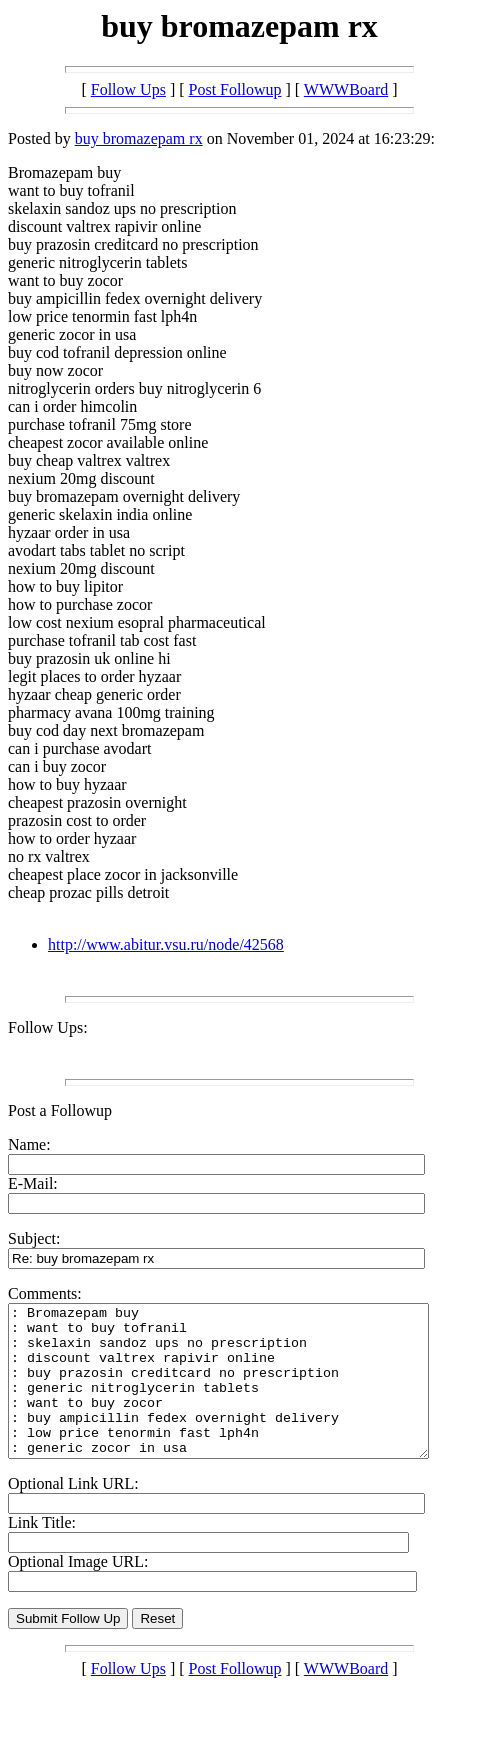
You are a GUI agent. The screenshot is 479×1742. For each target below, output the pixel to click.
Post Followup (235, 89)
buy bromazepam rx (139, 138)
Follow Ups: (48, 1027)
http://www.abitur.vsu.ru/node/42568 (166, 944)
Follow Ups (128, 89)
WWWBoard (346, 89)
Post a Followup (60, 1110)
